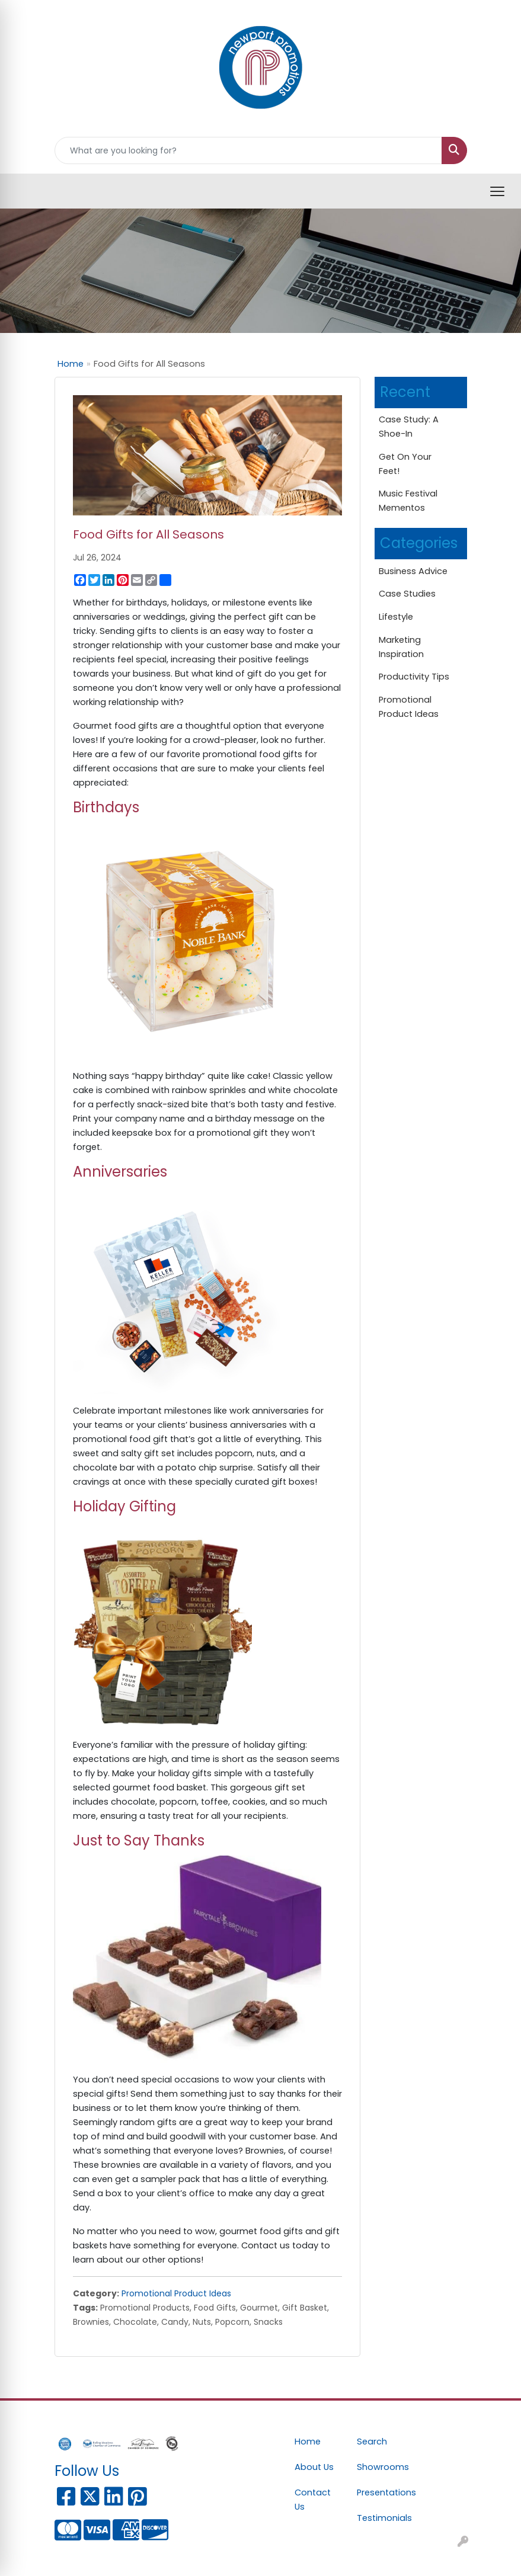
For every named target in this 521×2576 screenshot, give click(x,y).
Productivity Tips (414, 677)
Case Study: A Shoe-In (409, 427)
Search (372, 2441)
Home (70, 364)
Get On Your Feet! (405, 464)
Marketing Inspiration (401, 647)
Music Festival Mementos (408, 501)
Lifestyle (396, 617)
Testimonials (381, 2518)
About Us (314, 2467)
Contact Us (313, 2500)
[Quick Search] (248, 150)
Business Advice (413, 571)
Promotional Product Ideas (176, 2293)
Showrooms (381, 2467)
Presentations (381, 2492)
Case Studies (407, 594)
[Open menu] (497, 191)
